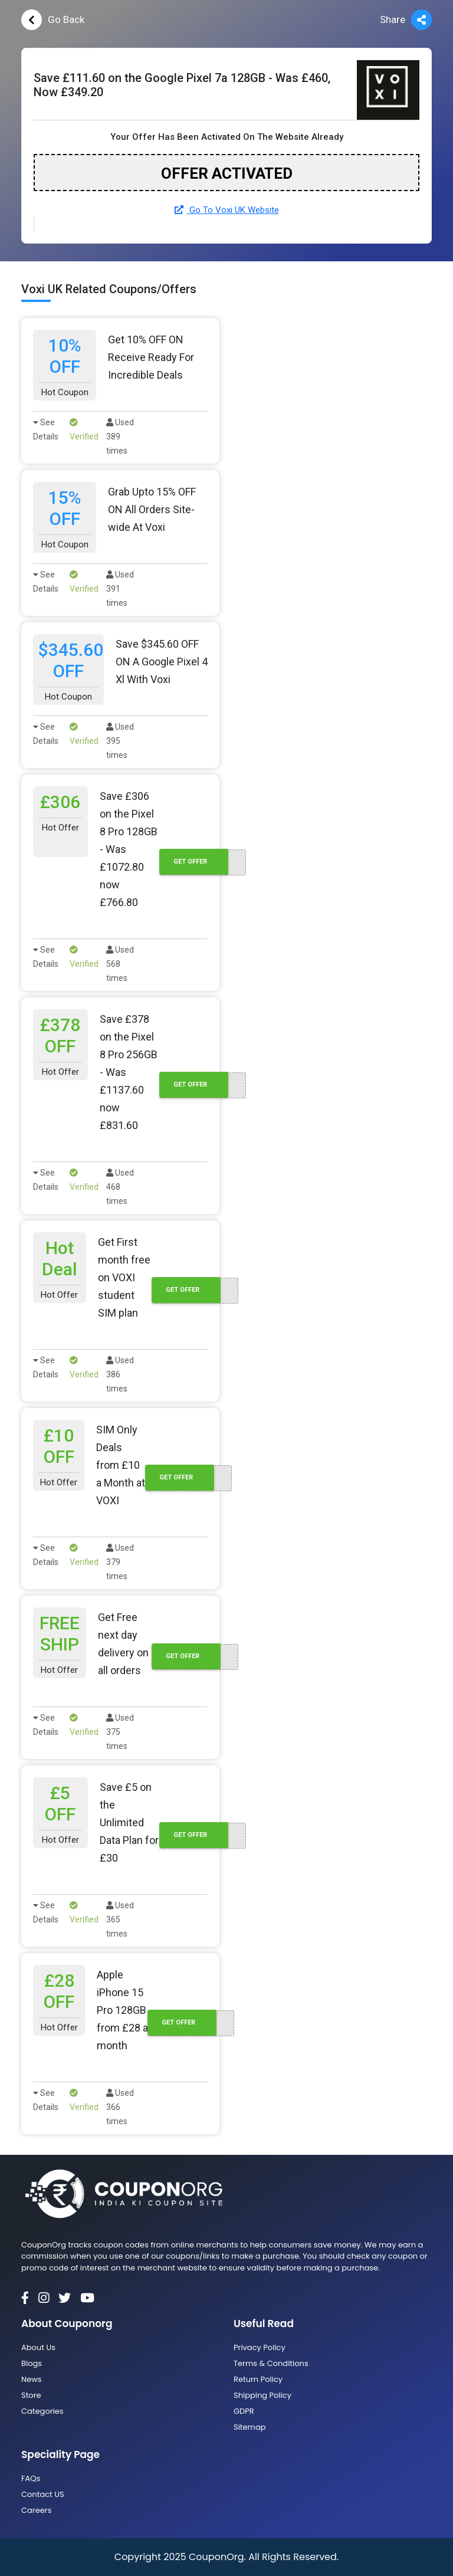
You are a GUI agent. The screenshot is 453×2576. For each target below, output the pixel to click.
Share (406, 19)
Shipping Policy (262, 2395)
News (31, 2379)
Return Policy (258, 2379)
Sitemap (250, 2427)
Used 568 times (120, 964)
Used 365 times (120, 1919)
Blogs (31, 2363)
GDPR (244, 2411)
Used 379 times (120, 1562)
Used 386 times (120, 1374)
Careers (36, 2510)
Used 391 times (120, 589)
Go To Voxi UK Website (227, 210)
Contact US (42, 2494)
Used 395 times (120, 741)
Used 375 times (120, 1732)
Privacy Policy (259, 2347)
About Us (38, 2347)
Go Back (52, 19)
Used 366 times (120, 2107)
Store (31, 2395)
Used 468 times (120, 1187)
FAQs (30, 2478)
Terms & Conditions (271, 2363)
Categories (42, 2411)
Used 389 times (120, 436)
